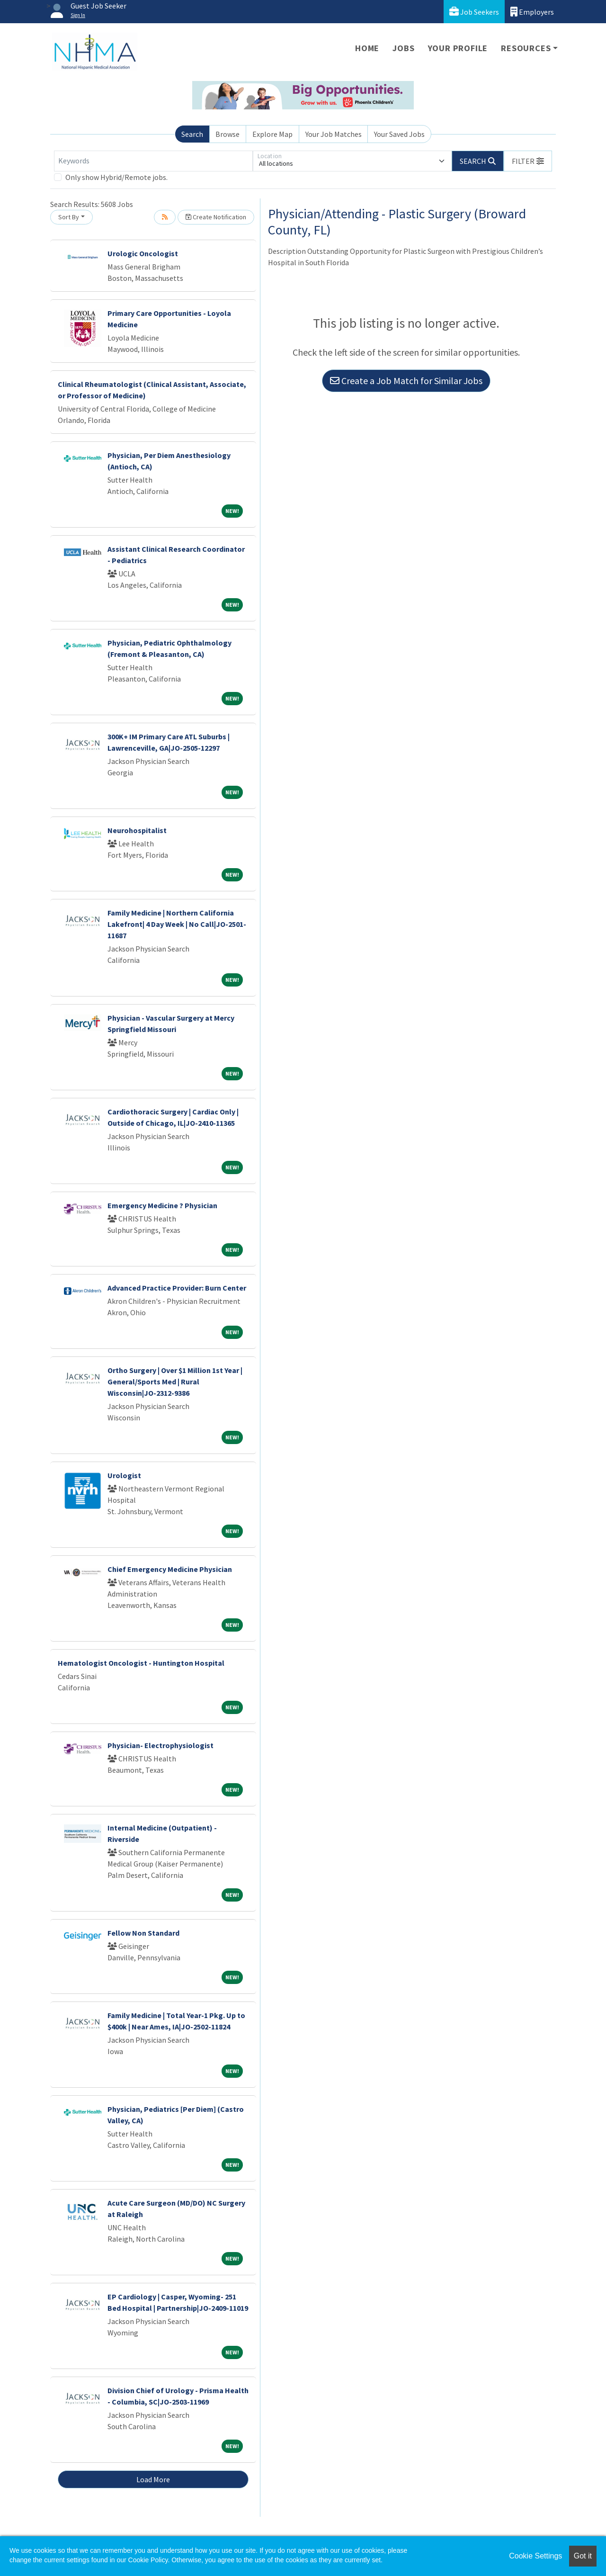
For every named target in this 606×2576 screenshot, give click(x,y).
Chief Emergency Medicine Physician (169, 1569)
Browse (227, 134)
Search (192, 134)
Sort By (68, 217)
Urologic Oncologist (142, 253)
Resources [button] (526, 48)
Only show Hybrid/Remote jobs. (116, 177)
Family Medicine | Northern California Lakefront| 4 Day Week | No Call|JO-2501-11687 (176, 924)
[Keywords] (153, 161)
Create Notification (216, 217)
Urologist (124, 1475)
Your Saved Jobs (399, 134)
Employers (532, 12)
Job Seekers (474, 12)
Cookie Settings (535, 2556)
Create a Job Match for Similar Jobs (406, 380)
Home (367, 48)
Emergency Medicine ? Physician (162, 1205)
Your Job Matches (333, 134)
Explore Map (272, 134)
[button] (528, 161)
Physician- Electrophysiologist (160, 1745)
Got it (583, 2556)
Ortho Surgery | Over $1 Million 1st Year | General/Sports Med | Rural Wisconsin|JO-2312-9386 (174, 1381)
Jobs (403, 48)
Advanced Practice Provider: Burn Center (176, 1287)
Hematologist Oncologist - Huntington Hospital (141, 1663)
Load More (153, 2479)
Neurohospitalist (137, 830)
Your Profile (458, 48)
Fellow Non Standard (143, 1933)
